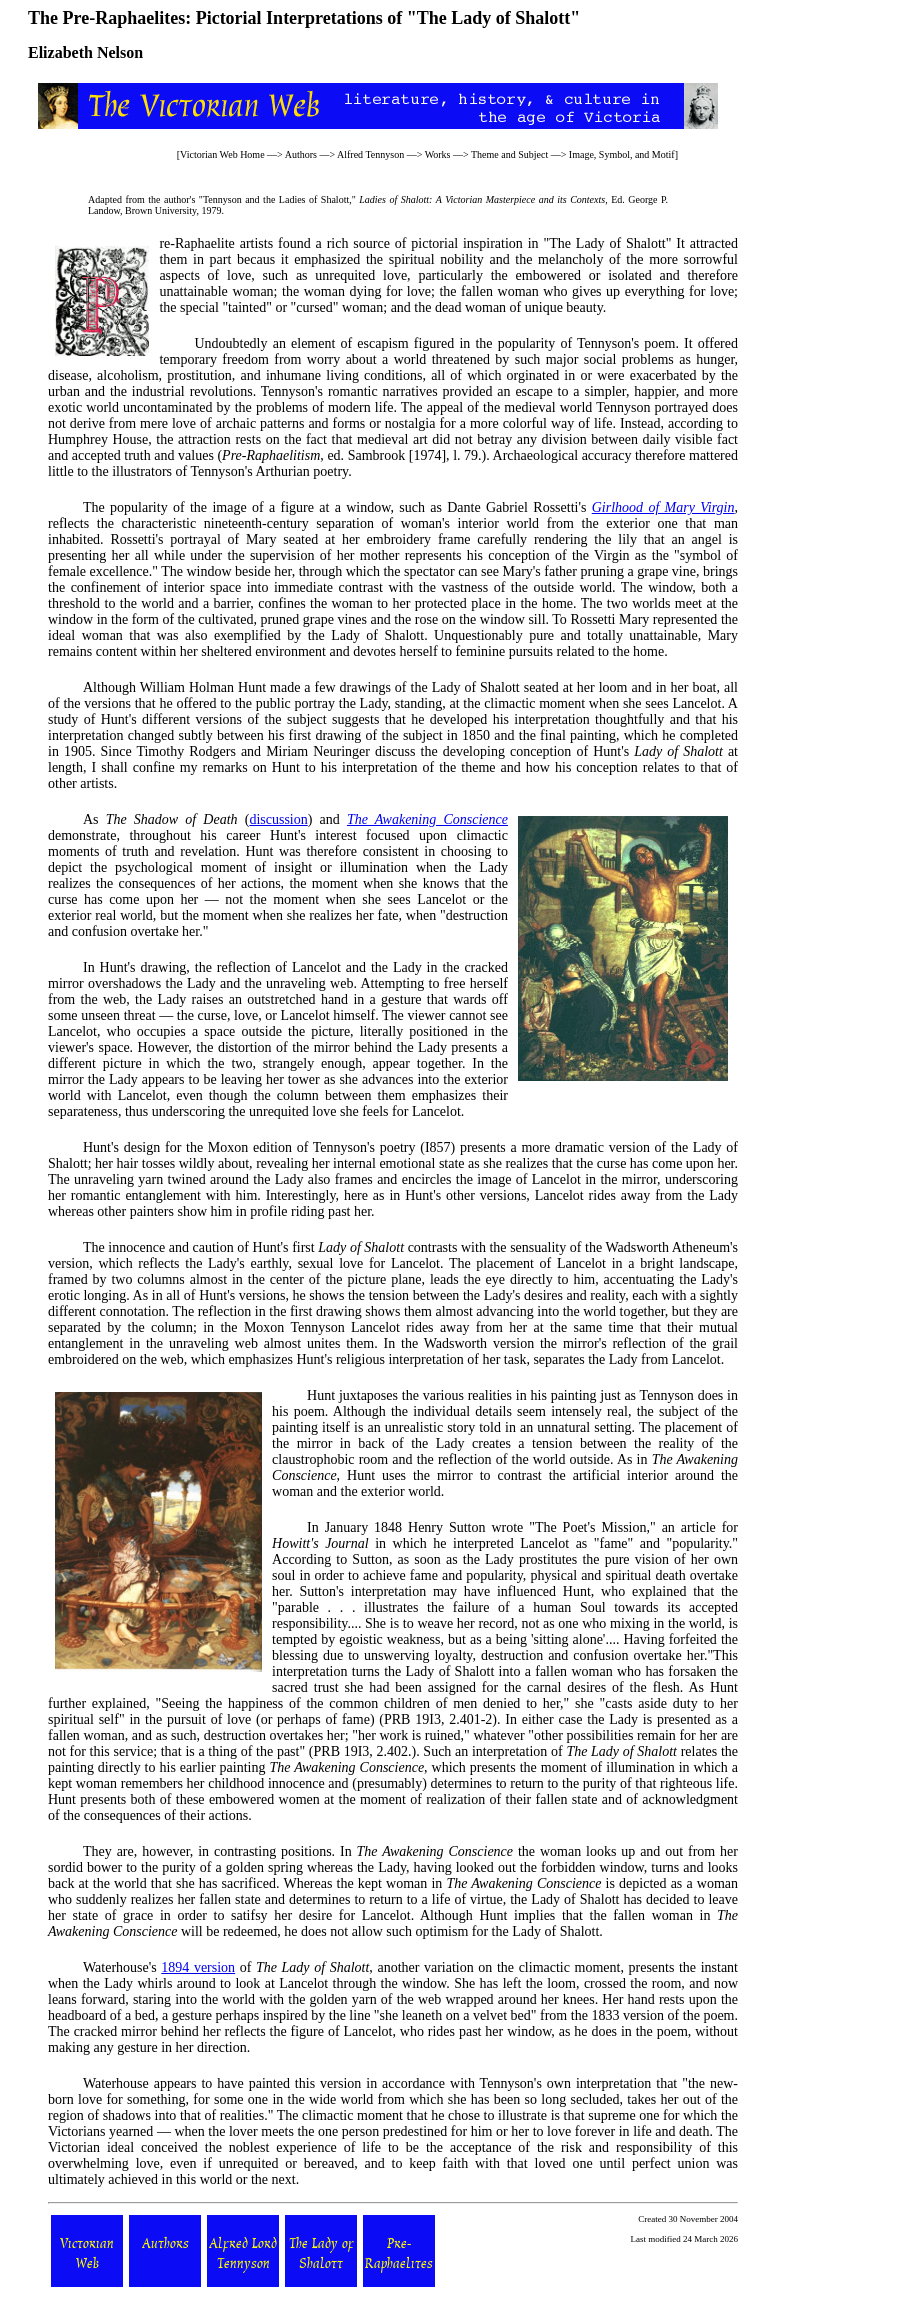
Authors (301, 154)
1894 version (198, 1967)
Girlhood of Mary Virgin (663, 507)
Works (438, 154)
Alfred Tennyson (370, 154)
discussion (278, 819)
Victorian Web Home (222, 154)
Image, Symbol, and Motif (622, 154)
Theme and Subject (509, 154)
